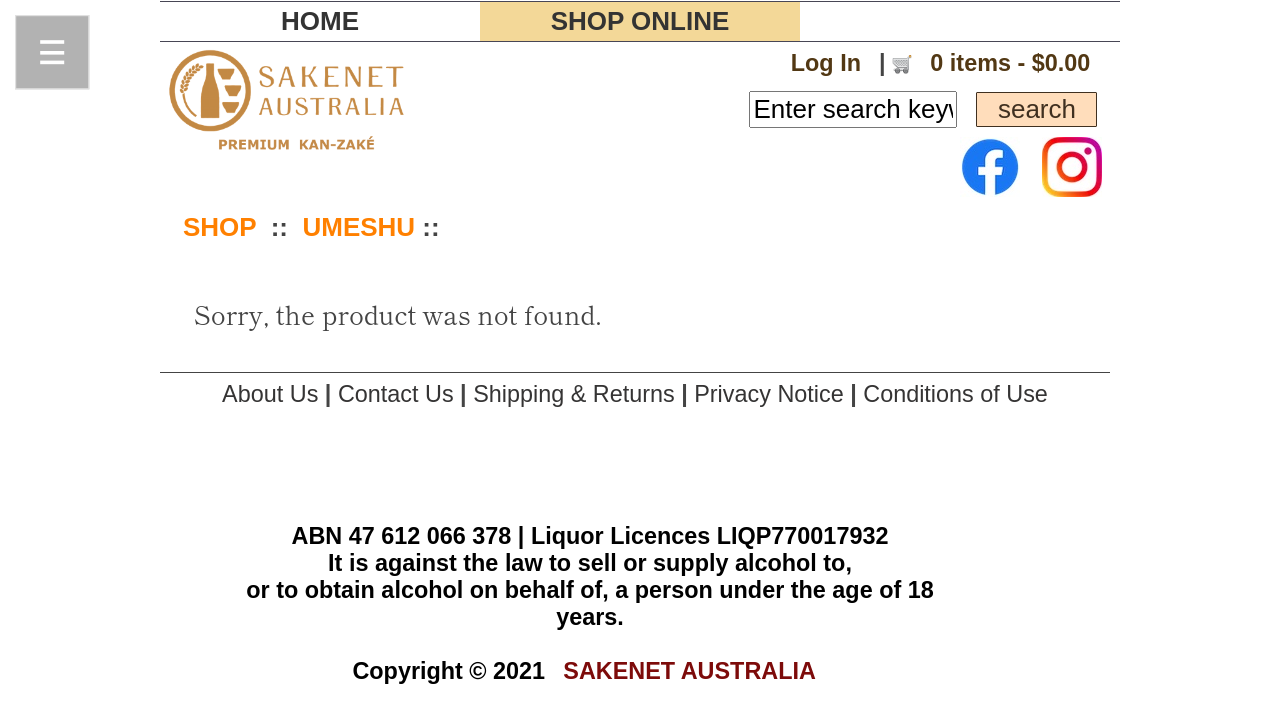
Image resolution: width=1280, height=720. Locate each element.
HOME (320, 21)
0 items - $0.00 (1007, 63)
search (1036, 109)
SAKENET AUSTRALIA (689, 671)
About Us (270, 394)
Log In (826, 63)
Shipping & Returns (574, 394)
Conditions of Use (955, 394)
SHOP (219, 227)
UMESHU (358, 227)
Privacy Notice (768, 394)
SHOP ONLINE (640, 21)
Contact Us (396, 394)
